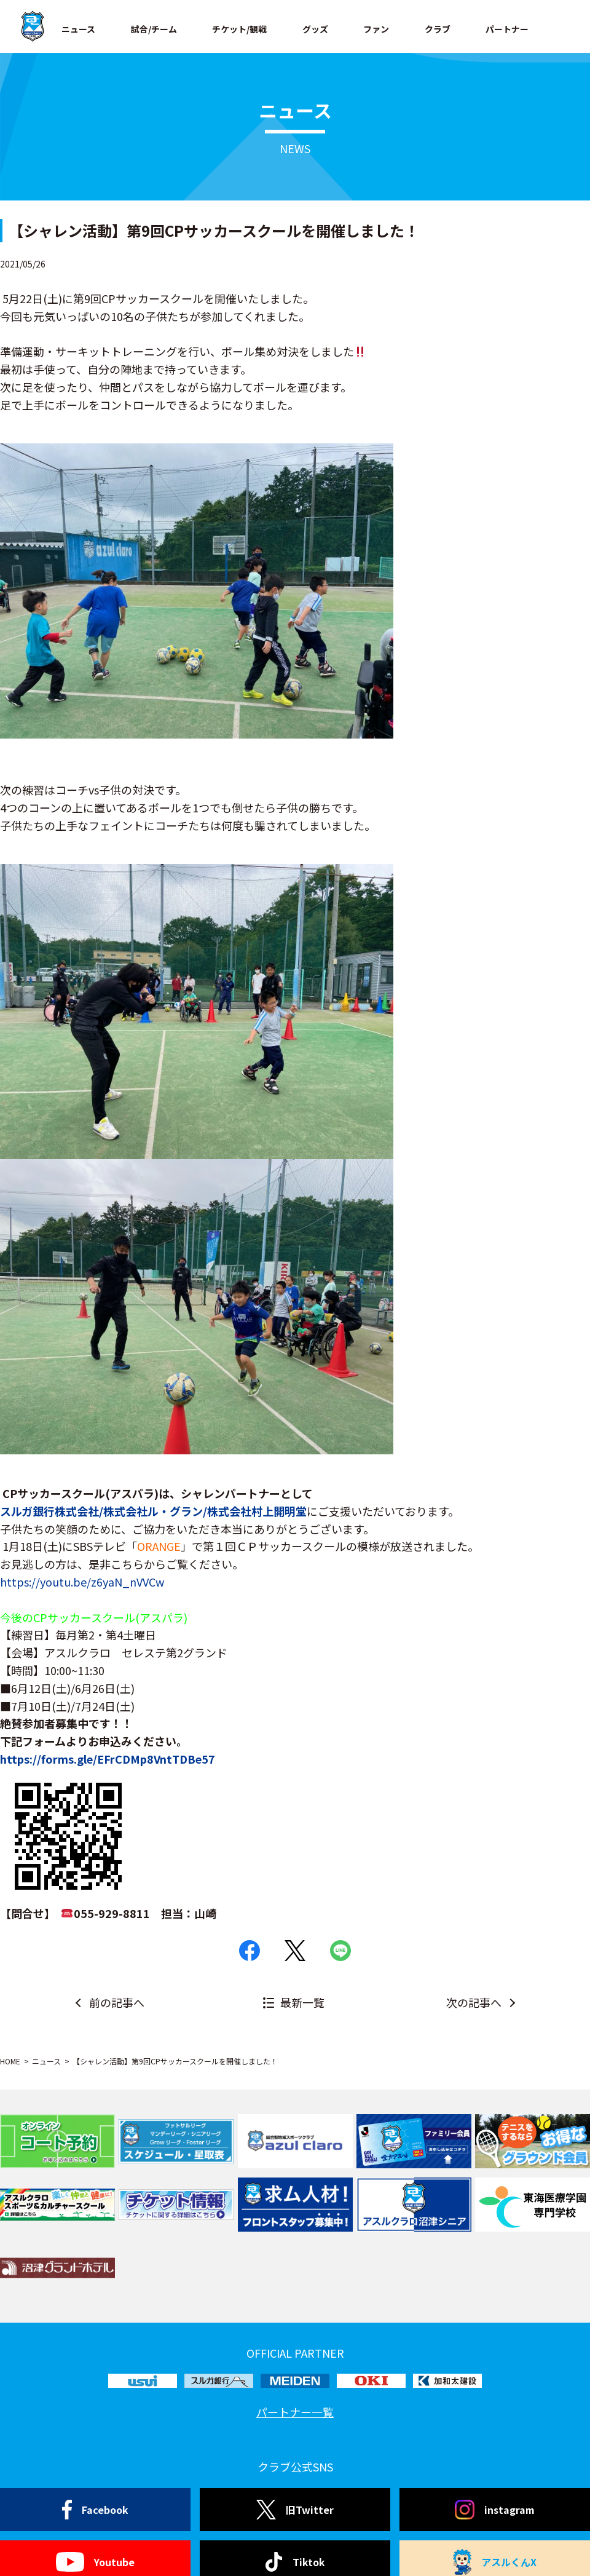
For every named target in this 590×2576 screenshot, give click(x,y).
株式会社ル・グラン (153, 1511)
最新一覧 (302, 2002)
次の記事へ (474, 2002)
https (15, 1759)
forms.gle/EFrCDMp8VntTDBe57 (128, 1759)
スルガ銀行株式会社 (49, 1511)
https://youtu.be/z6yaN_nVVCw (82, 1582)
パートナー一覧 (295, 2412)
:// (35, 1759)
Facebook (95, 2509)
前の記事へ (116, 2002)
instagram (495, 2509)
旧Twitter (294, 2509)
